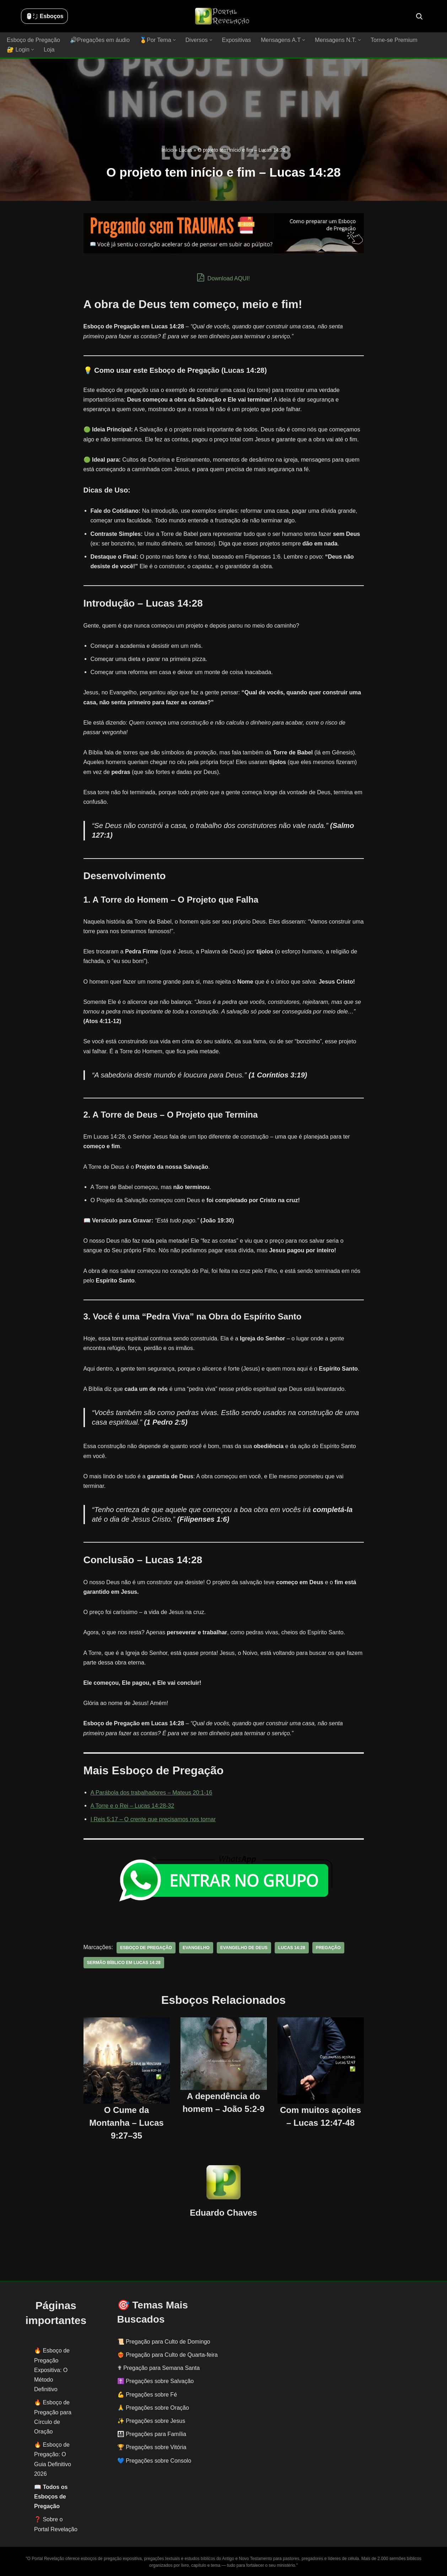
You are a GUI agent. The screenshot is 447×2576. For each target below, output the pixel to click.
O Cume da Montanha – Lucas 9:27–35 (126, 2122)
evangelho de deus (242, 1947)
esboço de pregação (145, 1947)
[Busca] (419, 16)
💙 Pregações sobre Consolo (154, 2460)
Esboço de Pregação (33, 40)
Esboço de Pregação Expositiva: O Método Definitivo (52, 2370)
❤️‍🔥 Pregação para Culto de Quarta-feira (167, 2354)
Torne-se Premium (391, 40)
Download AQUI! (224, 277)
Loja (49, 50)
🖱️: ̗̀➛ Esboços (44, 16)
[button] (173, 40)
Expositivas (235, 40)
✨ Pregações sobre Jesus (151, 2421)
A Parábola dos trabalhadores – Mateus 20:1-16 (151, 1793)
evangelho (195, 1947)
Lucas (185, 150)
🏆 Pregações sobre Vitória (152, 2447)
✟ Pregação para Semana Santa (158, 2368)
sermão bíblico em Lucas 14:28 (123, 1962)
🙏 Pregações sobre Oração (153, 2407)
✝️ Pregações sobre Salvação (155, 2381)
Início (167, 150)
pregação (326, 1947)
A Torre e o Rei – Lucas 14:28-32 (132, 1806)
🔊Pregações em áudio (99, 40)
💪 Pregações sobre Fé (147, 2394)
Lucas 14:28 (290, 1947)
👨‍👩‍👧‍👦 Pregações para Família (151, 2434)
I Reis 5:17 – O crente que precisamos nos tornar (153, 1819)
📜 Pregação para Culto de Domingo (163, 2341)
